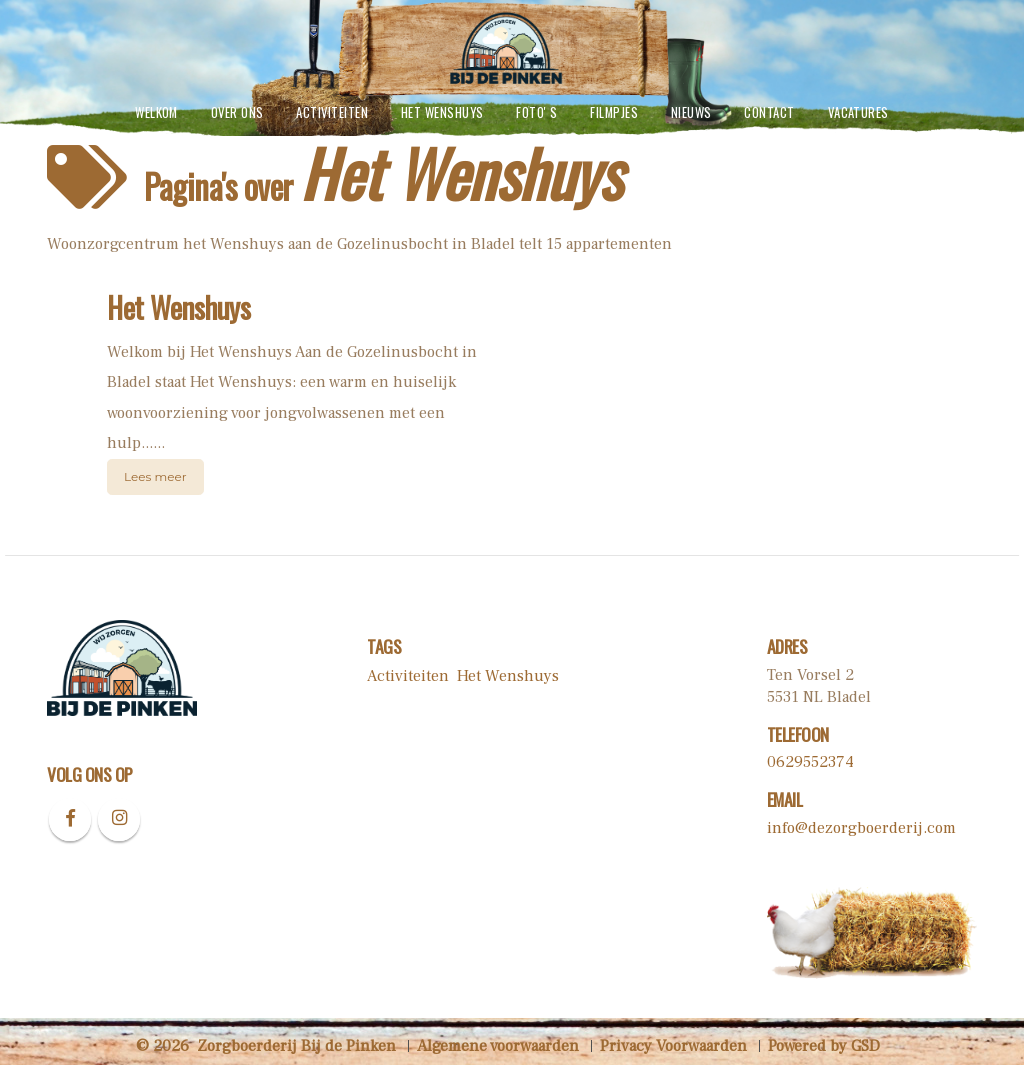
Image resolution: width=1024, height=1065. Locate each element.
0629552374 (810, 762)
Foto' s (536, 112)
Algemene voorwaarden (498, 1046)
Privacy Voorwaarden (673, 1046)
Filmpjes (614, 112)
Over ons (237, 112)
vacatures (858, 112)
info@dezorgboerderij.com (861, 828)
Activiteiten (332, 112)
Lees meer (155, 476)
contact (769, 112)
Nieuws (691, 112)
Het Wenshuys (442, 112)
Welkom (156, 112)
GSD (865, 1046)
